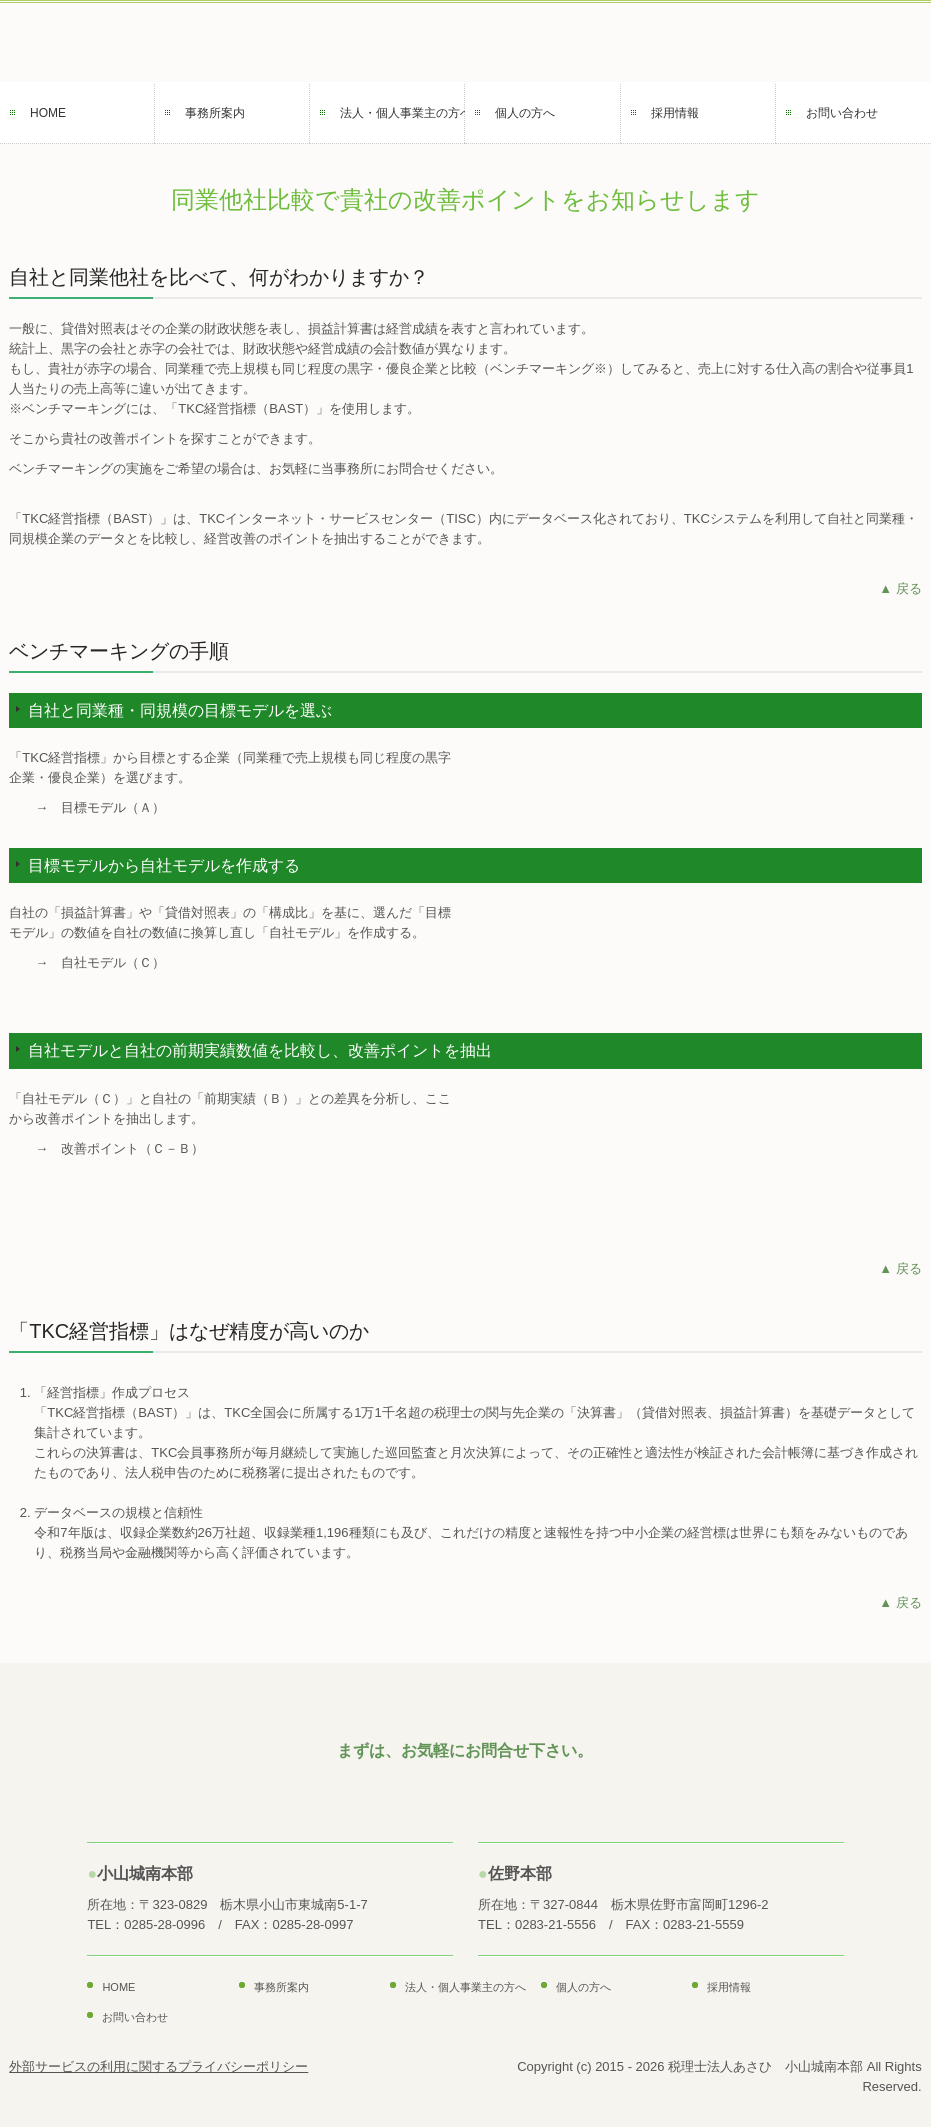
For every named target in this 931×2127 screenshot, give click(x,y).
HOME (48, 113)
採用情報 (675, 113)
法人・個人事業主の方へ (402, 113)
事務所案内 (215, 113)
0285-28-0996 (164, 1924)
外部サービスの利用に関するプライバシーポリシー (158, 2066)
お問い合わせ (842, 113)
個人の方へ (525, 113)
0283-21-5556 (555, 1924)
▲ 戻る (900, 588)
